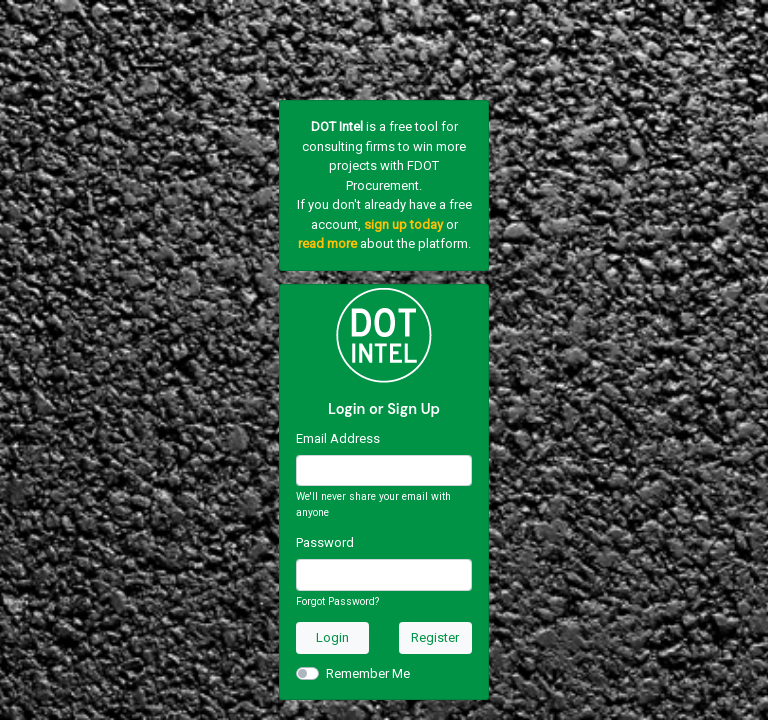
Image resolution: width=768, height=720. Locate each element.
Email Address (338, 438)
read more (327, 243)
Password (325, 542)
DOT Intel (337, 126)
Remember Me (368, 673)
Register (435, 637)
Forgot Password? (337, 601)
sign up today (403, 224)
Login (332, 637)
